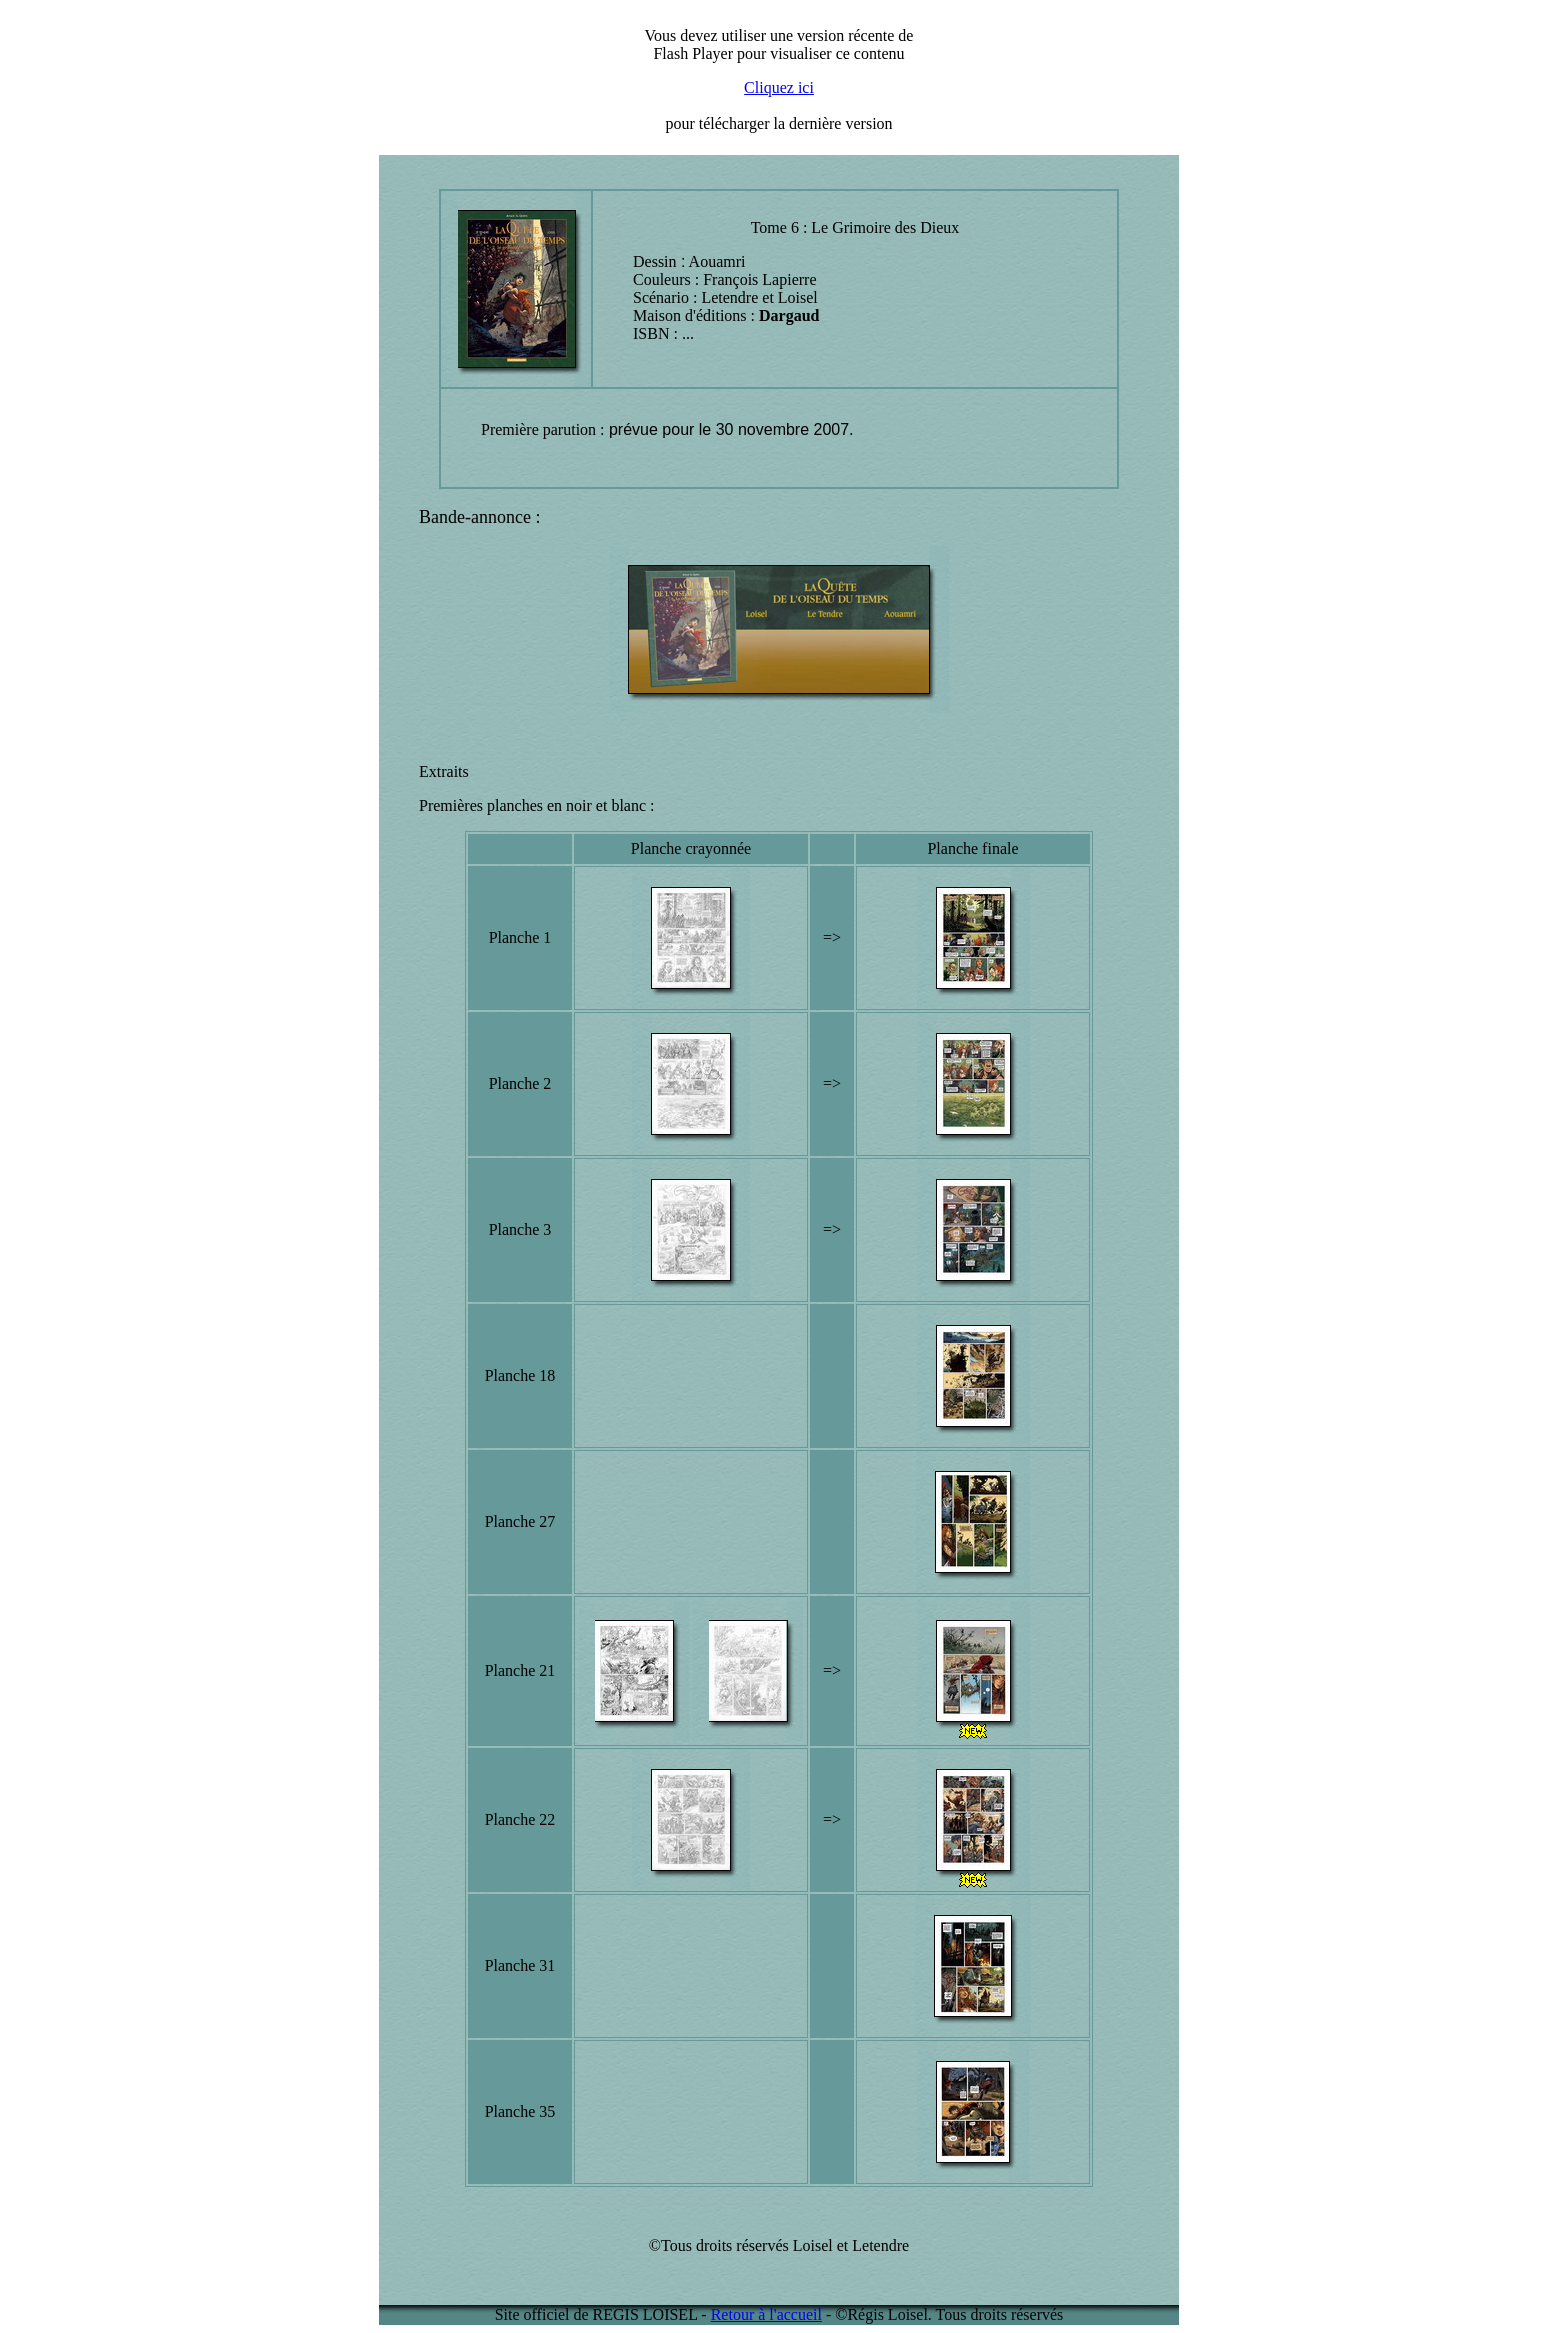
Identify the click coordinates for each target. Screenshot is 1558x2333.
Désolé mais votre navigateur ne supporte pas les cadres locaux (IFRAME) (779, 81)
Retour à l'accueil (766, 2314)
